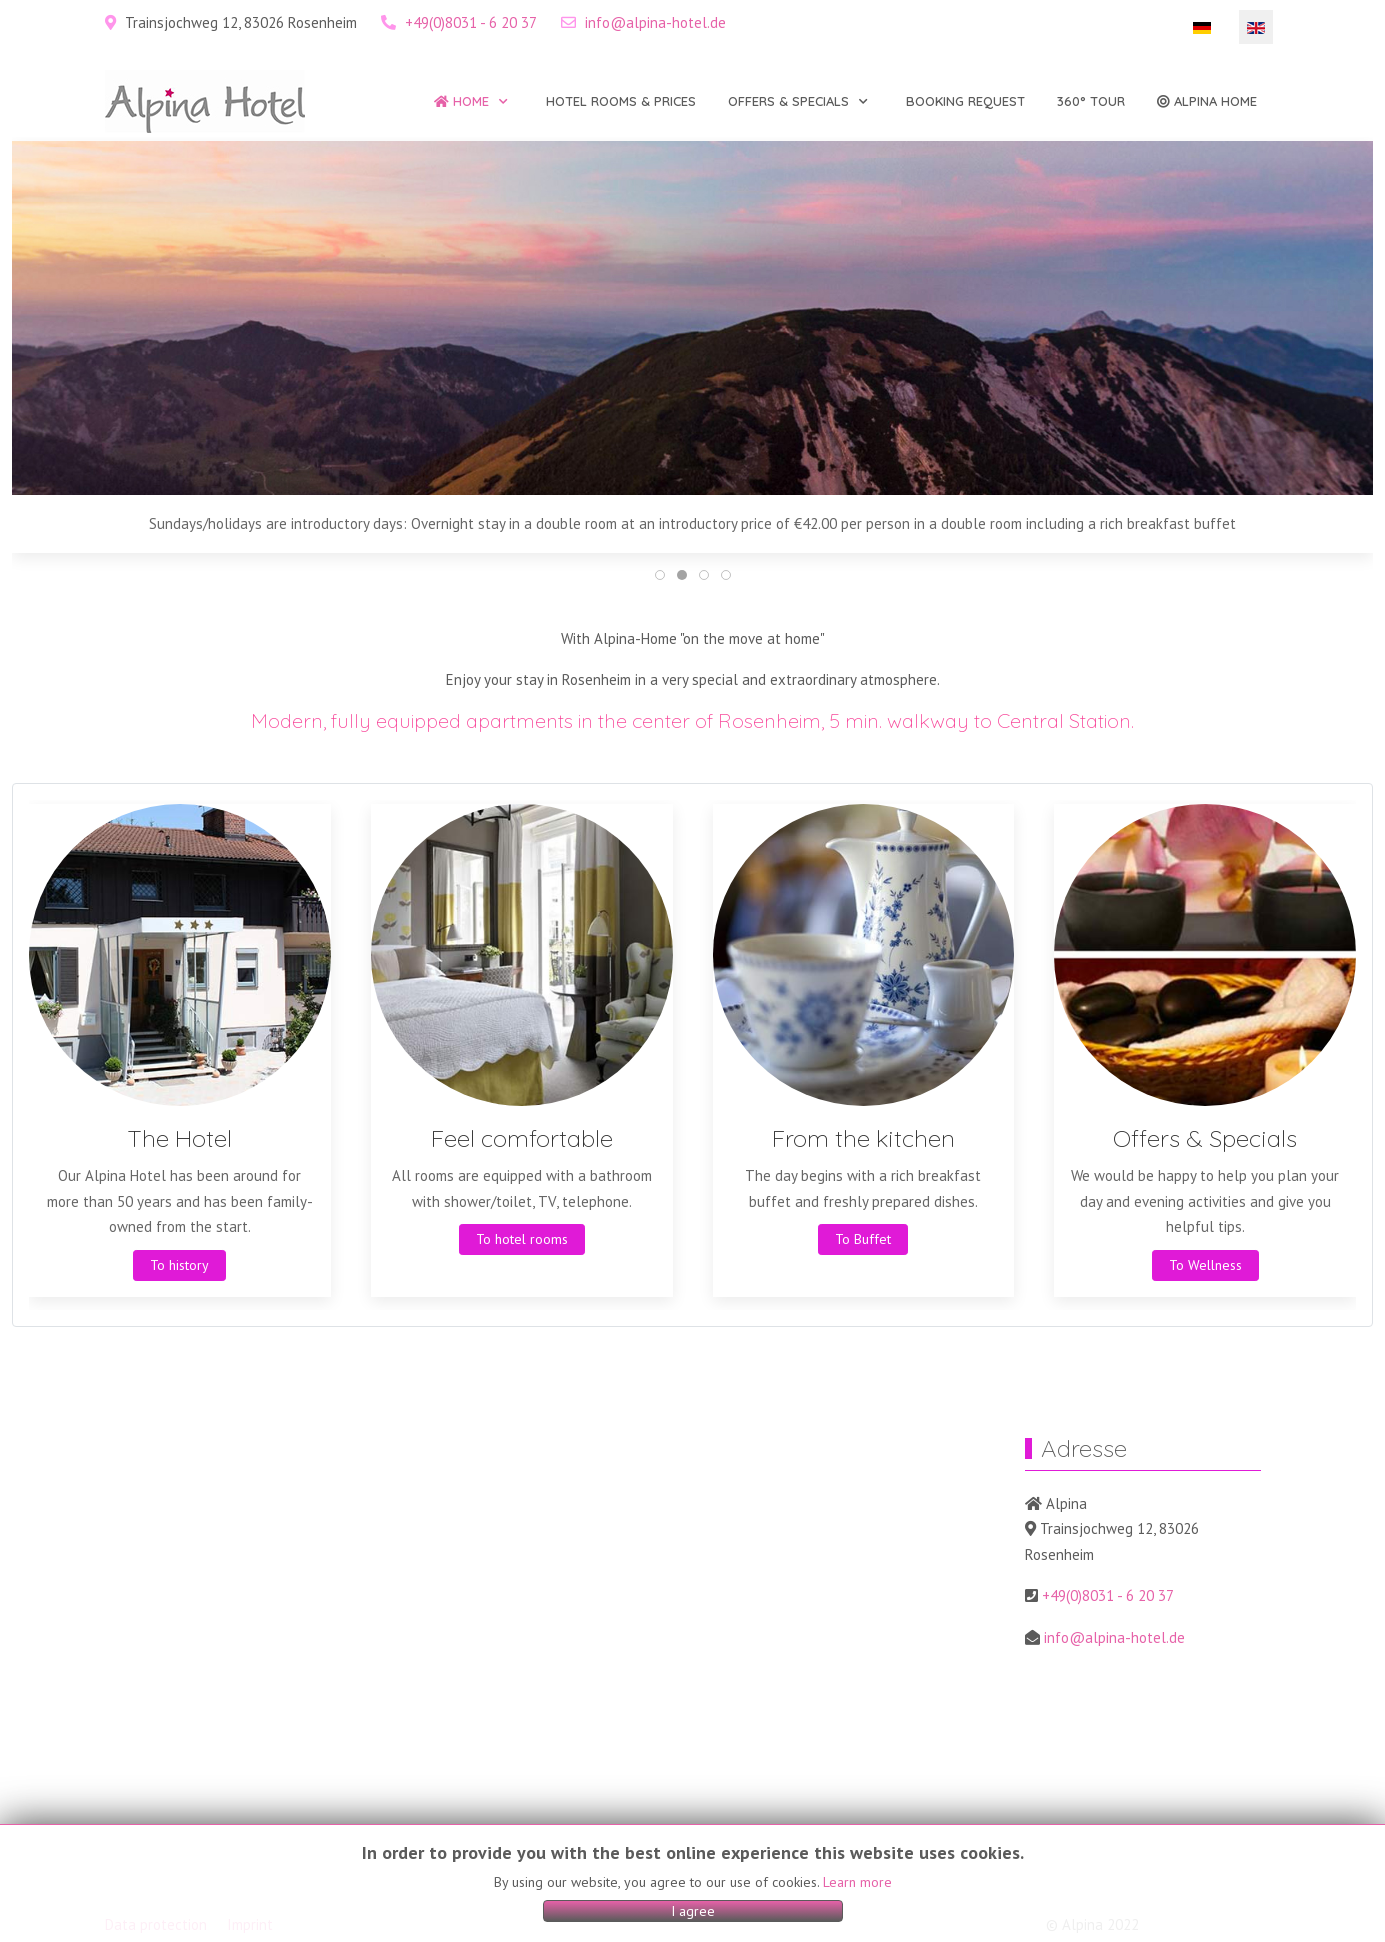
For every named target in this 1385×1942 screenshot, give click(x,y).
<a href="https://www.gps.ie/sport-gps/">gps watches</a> (525, 1667)
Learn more (857, 1882)
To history (179, 1264)
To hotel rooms (522, 1239)
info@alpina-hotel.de (655, 22)
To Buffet (863, 1239)
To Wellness (1205, 1264)
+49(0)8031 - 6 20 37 (471, 22)
